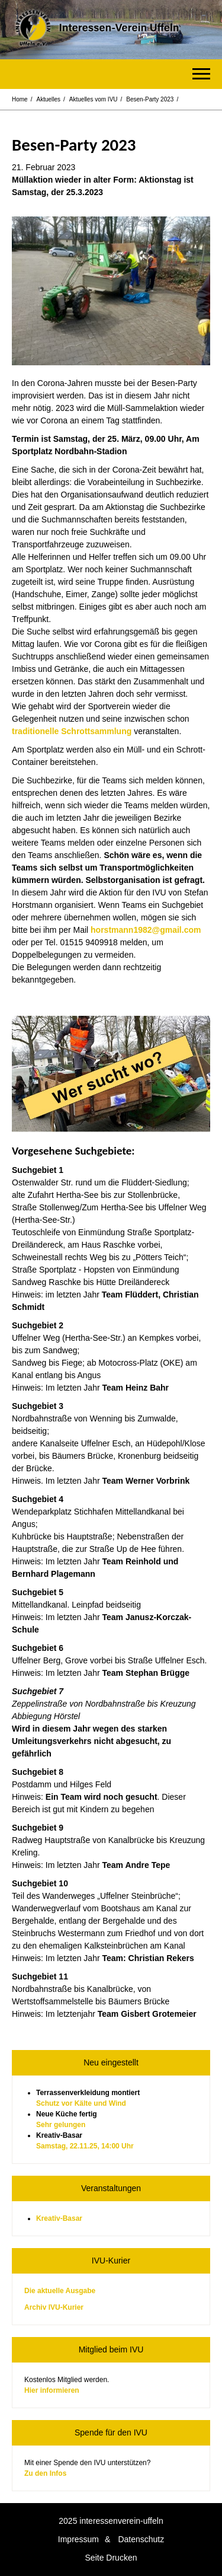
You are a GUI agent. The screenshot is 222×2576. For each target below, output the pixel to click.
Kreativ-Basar (59, 2218)
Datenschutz (141, 2539)
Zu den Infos (45, 2473)
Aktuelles (48, 99)
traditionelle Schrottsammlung (71, 731)
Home (20, 99)
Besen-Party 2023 (149, 99)
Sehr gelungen (60, 2125)
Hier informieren (51, 2390)
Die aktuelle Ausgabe (59, 2291)
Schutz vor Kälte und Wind (81, 2103)
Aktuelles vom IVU (93, 99)
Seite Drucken (111, 2557)
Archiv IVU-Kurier (53, 2307)
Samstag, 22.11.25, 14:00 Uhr (85, 2146)
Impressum (78, 2539)
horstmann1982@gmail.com (146, 930)
